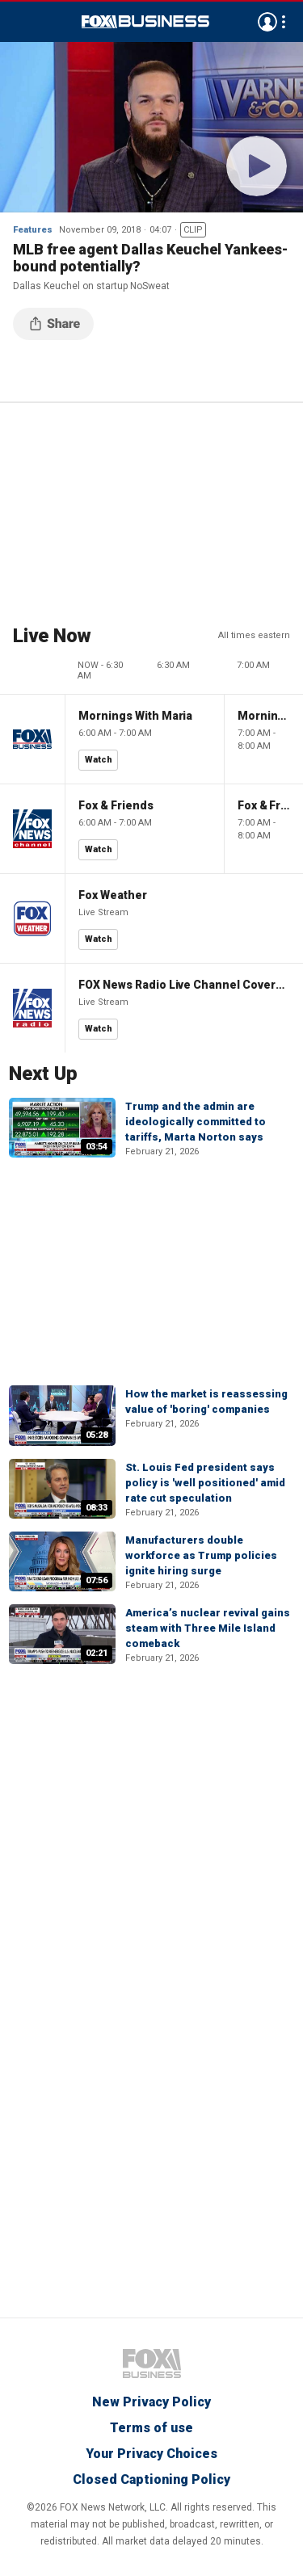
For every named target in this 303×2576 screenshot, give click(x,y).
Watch (98, 759)
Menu (21, 22)
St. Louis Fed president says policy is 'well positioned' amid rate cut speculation (205, 1482)
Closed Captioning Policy (151, 2479)
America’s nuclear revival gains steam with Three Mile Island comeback (207, 1628)
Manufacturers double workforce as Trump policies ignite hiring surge (201, 1555)
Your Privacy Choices (151, 2453)
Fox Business (145, 21)
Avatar (267, 22)
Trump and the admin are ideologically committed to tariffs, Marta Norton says (195, 1121)
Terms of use (151, 2427)
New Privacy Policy (151, 2402)
